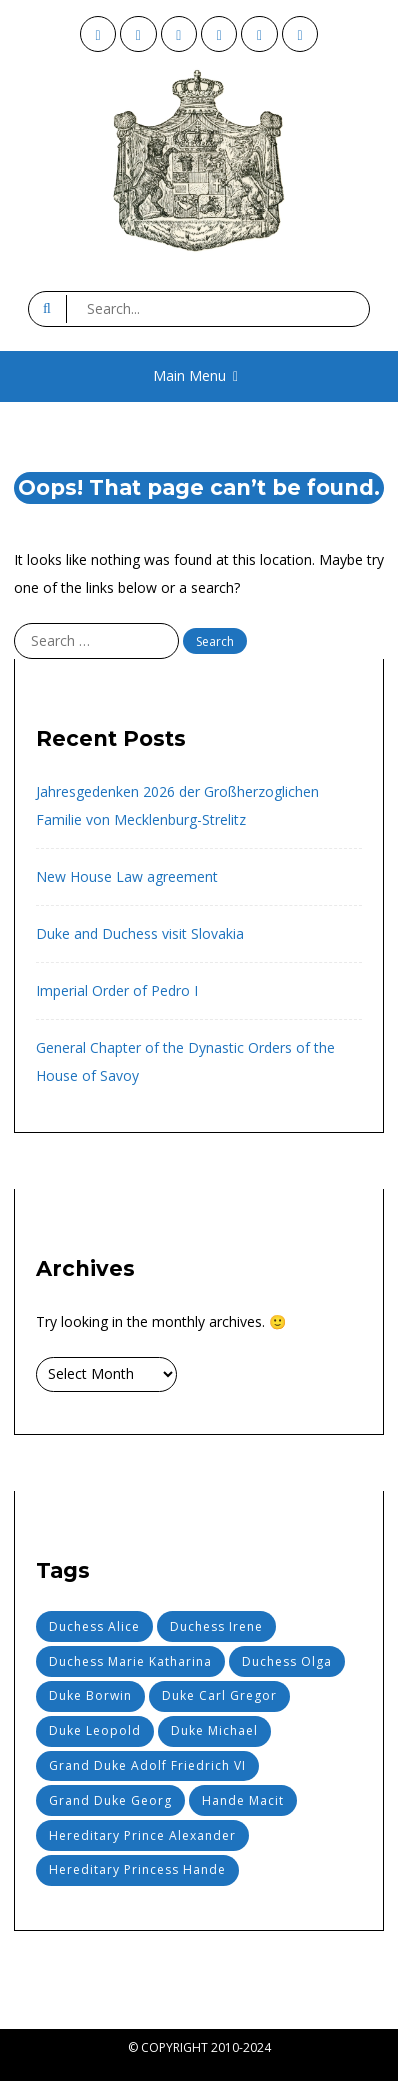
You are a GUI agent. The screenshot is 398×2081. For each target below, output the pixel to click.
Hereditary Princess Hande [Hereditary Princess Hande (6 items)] (137, 1869)
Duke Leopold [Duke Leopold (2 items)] (95, 1730)
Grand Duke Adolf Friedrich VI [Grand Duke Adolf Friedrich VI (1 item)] (147, 1765)
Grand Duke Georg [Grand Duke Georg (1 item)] (110, 1800)
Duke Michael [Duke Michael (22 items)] (214, 1730)
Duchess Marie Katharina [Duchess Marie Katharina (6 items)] (130, 1661)
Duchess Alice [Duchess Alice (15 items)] (94, 1626)
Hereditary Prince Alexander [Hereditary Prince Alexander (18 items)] (142, 1835)
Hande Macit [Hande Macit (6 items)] (243, 1800)
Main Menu (195, 375)
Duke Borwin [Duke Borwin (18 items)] (90, 1695)
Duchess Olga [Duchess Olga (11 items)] (287, 1661)
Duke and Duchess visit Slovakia (140, 933)
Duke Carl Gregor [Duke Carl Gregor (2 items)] (219, 1695)
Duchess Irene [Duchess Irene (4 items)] (216, 1626)
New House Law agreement (127, 876)
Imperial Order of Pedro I (117, 990)
